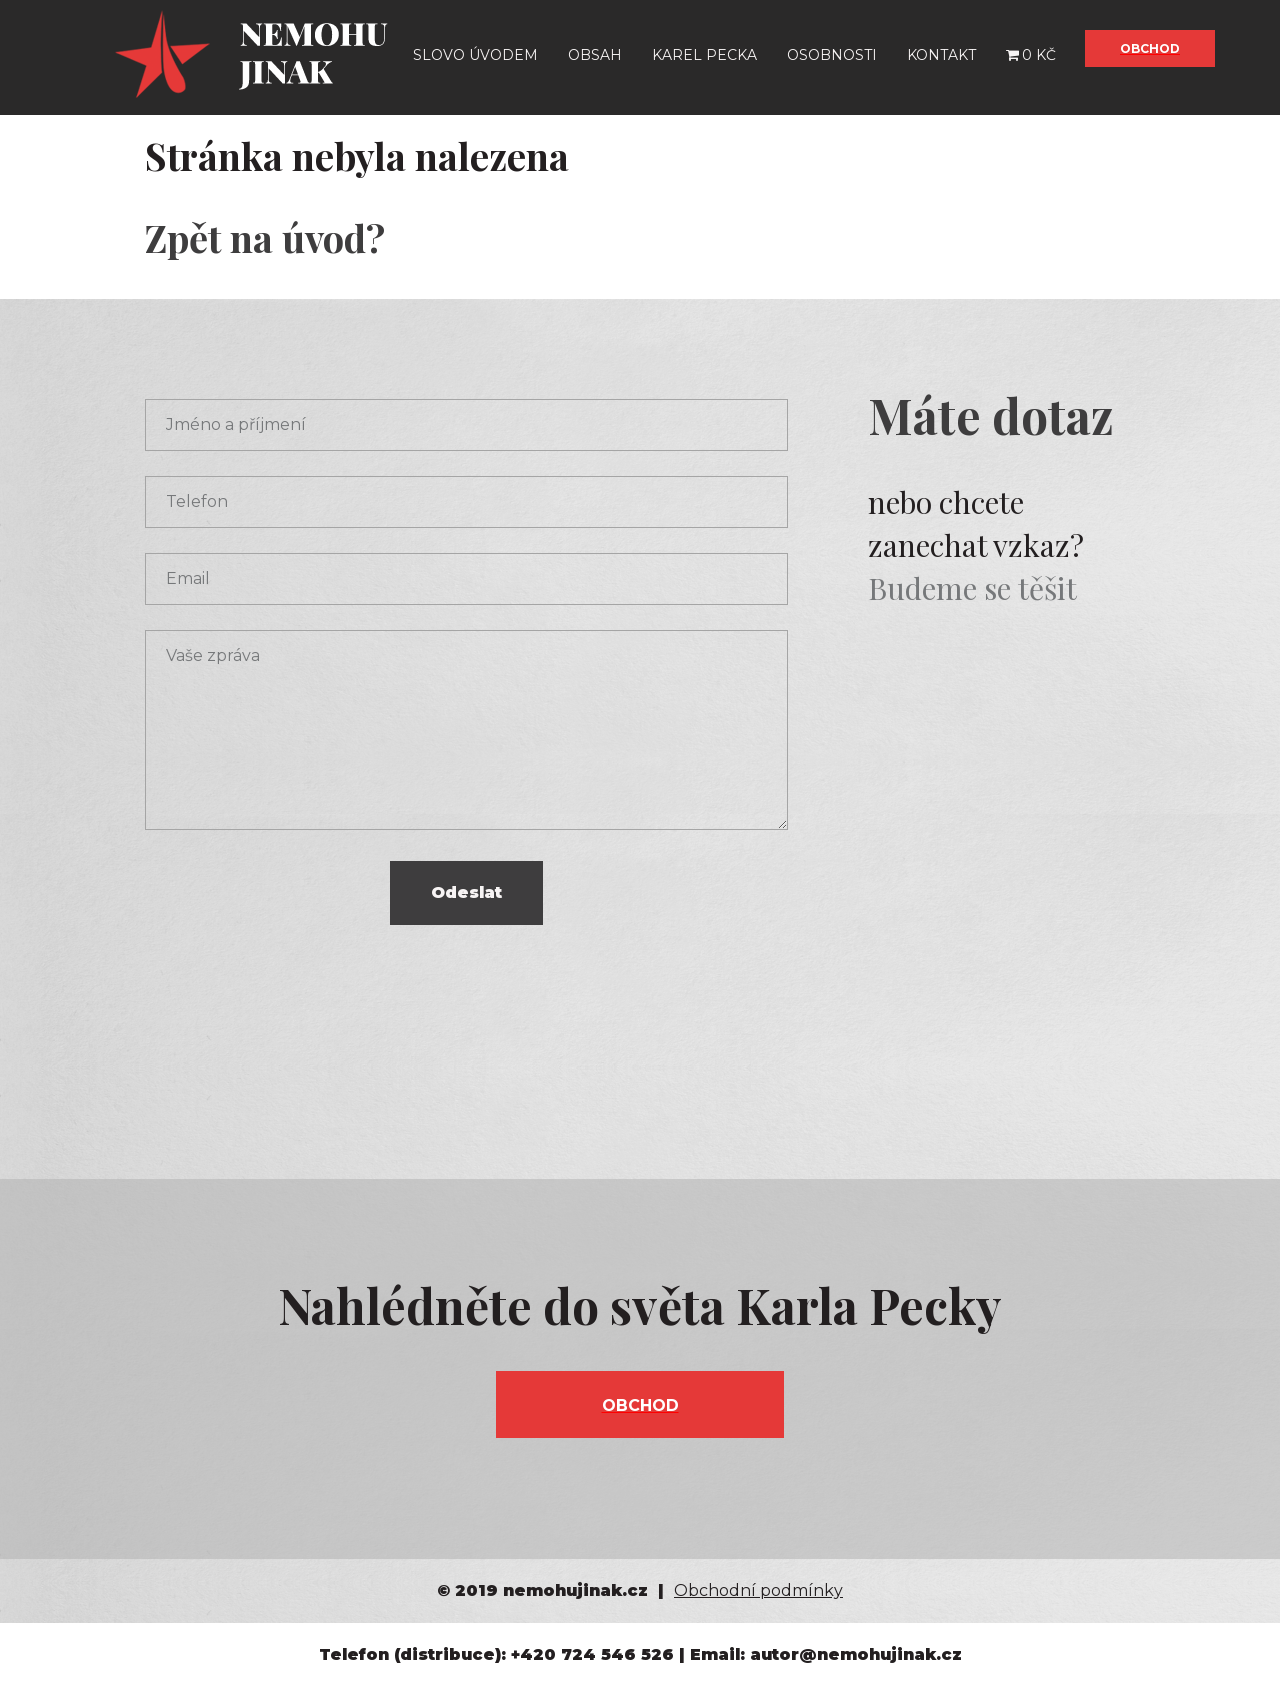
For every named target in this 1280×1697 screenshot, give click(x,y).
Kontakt (941, 55)
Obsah (595, 55)
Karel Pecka (704, 55)
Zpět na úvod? (265, 237)
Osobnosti (832, 55)
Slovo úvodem (475, 55)
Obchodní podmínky (758, 1590)
